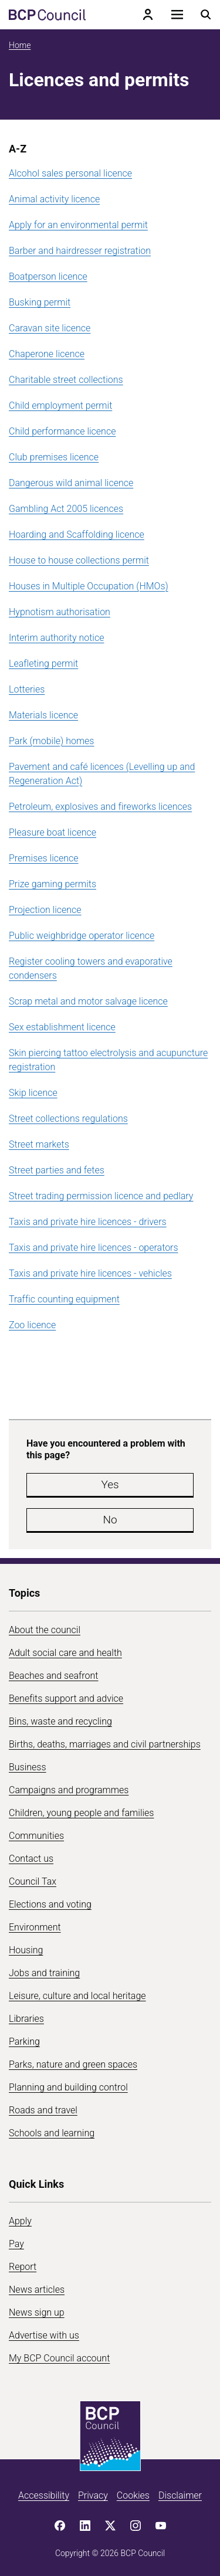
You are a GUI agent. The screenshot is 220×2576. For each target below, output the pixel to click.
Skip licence (33, 1092)
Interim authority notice (56, 637)
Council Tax (32, 1881)
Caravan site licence (49, 328)
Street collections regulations (68, 1118)
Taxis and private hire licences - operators (93, 1247)
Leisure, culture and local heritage (77, 1995)
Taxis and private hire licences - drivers (88, 1221)
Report (22, 2266)
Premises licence (44, 858)
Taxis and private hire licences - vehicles (90, 1273)
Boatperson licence (48, 276)
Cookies (133, 2495)
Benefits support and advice (66, 1698)
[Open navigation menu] (177, 14)
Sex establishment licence (62, 1027)
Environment (35, 1927)
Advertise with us (44, 2335)
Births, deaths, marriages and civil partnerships (105, 1744)
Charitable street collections (66, 379)
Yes (110, 1484)
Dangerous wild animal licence (71, 482)
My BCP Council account (59, 2358)
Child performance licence (62, 431)
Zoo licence (32, 1325)
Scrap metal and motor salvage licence (88, 1001)
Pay (16, 2243)
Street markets (39, 1144)
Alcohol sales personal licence (70, 173)
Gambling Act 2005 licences (66, 508)
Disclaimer (180, 2495)
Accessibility (43, 2495)
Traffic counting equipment (64, 1299)
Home (20, 45)
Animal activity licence (54, 199)
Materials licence (43, 715)
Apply (20, 2221)
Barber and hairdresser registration (80, 250)
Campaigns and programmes (68, 1790)
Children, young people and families (81, 1812)
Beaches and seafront (54, 1675)
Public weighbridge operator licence (81, 935)
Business (27, 1767)
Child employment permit (60, 405)
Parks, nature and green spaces (73, 2064)
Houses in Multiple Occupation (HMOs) (88, 586)
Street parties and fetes (56, 1170)
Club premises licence (54, 457)
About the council (44, 1629)
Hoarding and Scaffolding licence (76, 534)
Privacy (93, 2495)
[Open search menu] (206, 14)
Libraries (26, 2018)
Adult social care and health (65, 1652)
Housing (26, 1950)
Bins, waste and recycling (60, 1721)
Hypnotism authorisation (59, 611)
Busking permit (39, 302)
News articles (37, 2289)
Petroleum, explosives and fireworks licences (100, 806)
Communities (36, 1835)
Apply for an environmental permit (78, 224)
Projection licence (45, 909)
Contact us (31, 1858)
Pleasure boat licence (52, 832)
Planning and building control (68, 2087)
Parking (24, 2041)
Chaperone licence (46, 353)
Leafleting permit (43, 663)
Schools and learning (51, 2133)
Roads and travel (43, 2110)
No (110, 1519)
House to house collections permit (79, 560)
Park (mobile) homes (51, 740)
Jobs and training (44, 1972)
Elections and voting (50, 1904)
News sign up (37, 2312)
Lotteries (27, 689)
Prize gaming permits (52, 884)
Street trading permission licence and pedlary (101, 1196)
